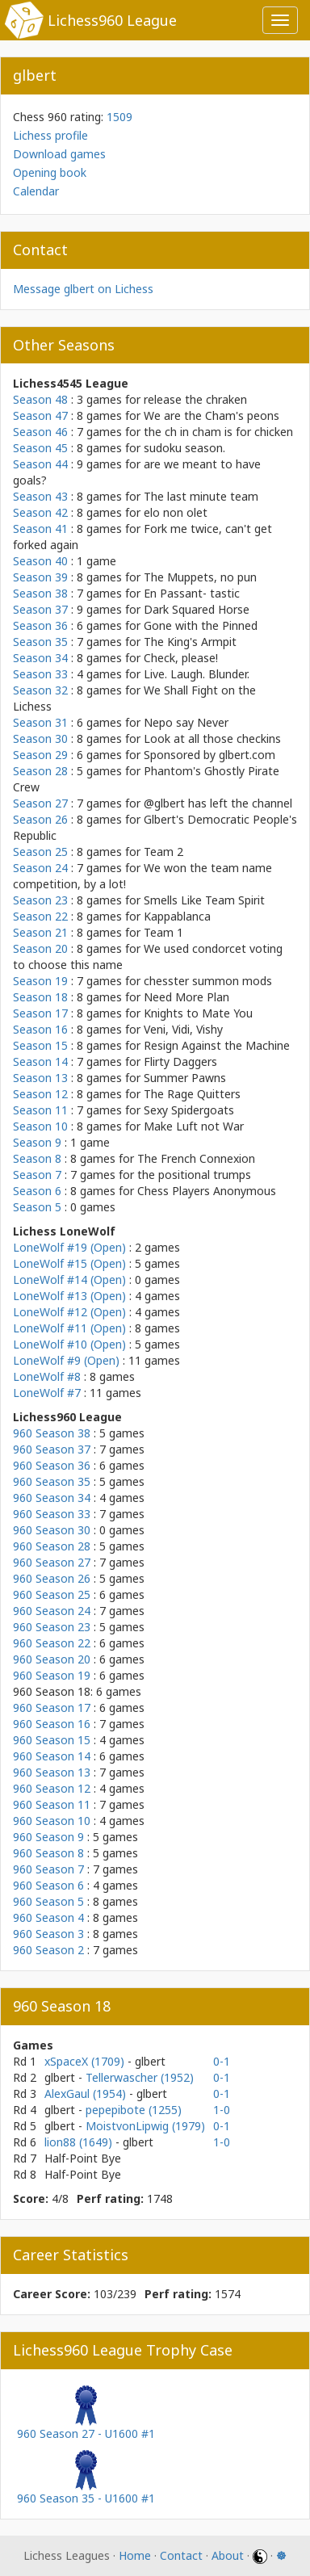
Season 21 (40, 932)
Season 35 (40, 641)
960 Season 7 (48, 1869)
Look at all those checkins (212, 738)
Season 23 (40, 900)
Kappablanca (177, 916)
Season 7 (37, 1174)
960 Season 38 (51, 1433)
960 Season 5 (48, 1901)
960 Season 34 (51, 1497)
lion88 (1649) (79, 2142)
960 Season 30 (51, 1530)
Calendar (36, 191)
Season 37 (40, 609)
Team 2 (163, 851)
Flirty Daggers (180, 1061)
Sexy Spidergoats (189, 1110)
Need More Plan (186, 997)
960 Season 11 (51, 1804)
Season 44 (40, 464)
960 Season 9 (48, 1836)
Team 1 (163, 932)
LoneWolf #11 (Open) (69, 1328)
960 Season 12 (51, 1788)
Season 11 (40, 1110)
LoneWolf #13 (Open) (69, 1295)
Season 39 (40, 577)
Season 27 (40, 803)
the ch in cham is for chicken (218, 431)
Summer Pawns (185, 1077)
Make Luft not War (194, 1126)
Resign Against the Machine (217, 1045)
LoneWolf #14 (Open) (69, 1279)
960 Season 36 (51, 1465)
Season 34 (40, 657)
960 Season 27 (51, 1562)
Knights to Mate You (198, 1013)
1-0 (221, 2109)
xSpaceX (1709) (86, 2061)
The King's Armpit (190, 641)
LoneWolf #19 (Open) (69, 1247)
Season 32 (40, 690)
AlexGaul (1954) (86, 2093)
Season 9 (37, 1142)
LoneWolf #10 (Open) (69, 1344)
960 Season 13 (51, 1772)
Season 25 (40, 851)
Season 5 (37, 1207)
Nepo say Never (186, 722)
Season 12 (40, 1093)
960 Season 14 (51, 1756)
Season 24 (40, 867)
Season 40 (40, 560)
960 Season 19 (51, 1675)
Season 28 (40, 770)
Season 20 (40, 948)
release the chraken (195, 399)
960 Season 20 (51, 1659)
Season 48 (40, 399)
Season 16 (40, 1029)
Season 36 (40, 625)
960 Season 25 (51, 1594)
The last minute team (201, 496)
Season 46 (40, 431)
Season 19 (40, 980)
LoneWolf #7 (47, 1392)
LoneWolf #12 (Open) (69, 1311)
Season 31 (40, 722)
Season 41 (40, 528)
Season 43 (40, 496)
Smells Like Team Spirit (204, 900)
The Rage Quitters (192, 1093)
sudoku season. (184, 447)
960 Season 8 (48, 1853)
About (228, 2555)
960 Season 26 (51, 1578)
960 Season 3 (48, 1933)
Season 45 (40, 447)
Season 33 (40, 674)
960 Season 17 (51, 1707)
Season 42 (40, 512)
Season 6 (37, 1190)
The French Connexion (196, 1158)
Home (135, 2555)
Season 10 (40, 1126)
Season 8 (37, 1158)
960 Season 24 (51, 1610)
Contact (181, 2555)
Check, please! (181, 657)
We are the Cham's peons (211, 415)
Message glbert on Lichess (83, 288)
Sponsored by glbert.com (209, 754)
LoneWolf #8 (47, 1376)
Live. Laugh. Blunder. (196, 674)
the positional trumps (194, 1174)
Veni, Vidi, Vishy (183, 1029)
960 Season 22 (51, 1643)
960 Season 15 (51, 1739)
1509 (119, 116)
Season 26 (40, 819)
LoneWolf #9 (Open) (66, 1360)
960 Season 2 (48, 1949)
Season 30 (40, 738)
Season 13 (40, 1077)
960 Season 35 (51, 1481)
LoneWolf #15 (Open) (69, 1263)
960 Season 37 (51, 1449)
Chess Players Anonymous (206, 1190)
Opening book (49, 172)
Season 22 (40, 916)
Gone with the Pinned (201, 625)
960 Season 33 (51, 1513)
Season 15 (40, 1045)
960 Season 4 (48, 1917)
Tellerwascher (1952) (140, 2077)
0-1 (221, 2061)
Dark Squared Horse (196, 609)
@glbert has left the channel (218, 803)
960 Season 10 (51, 1820)
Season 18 (40, 997)
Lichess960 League (112, 20)
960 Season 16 (51, 1723)
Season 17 (40, 1013)
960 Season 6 (48, 1885)
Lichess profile (50, 135)
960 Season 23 (51, 1626)
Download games (59, 154)
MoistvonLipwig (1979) (145, 2125)
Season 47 (40, 415)
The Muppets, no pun (200, 577)
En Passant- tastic (192, 593)
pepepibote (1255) (134, 2109)
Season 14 (40, 1061)
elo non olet (175, 512)
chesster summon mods (208, 980)
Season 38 (40, 593)
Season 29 (40, 754)
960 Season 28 (51, 1546)
